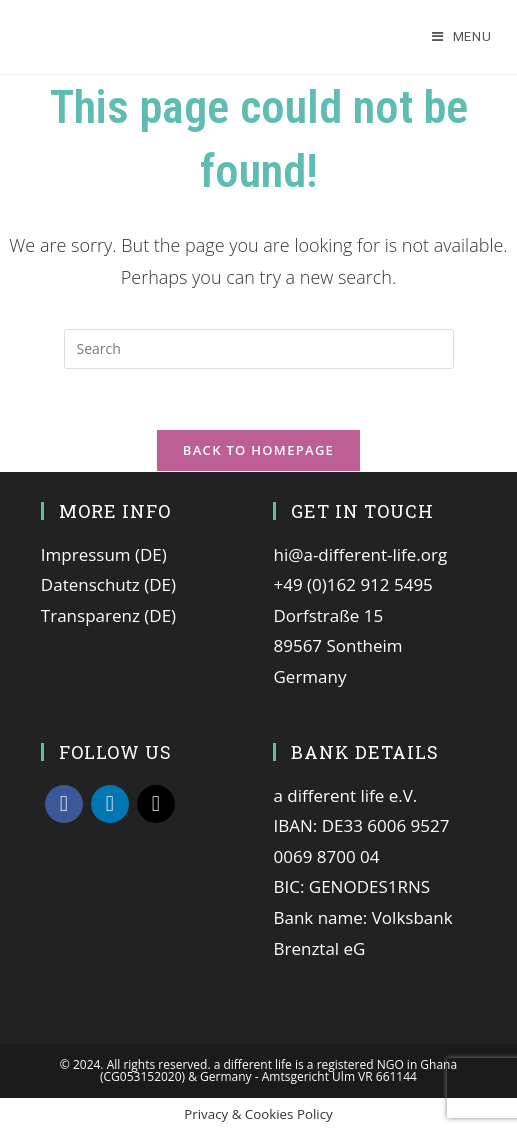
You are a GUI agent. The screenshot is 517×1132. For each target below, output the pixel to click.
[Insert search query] (259, 349)
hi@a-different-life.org (360, 554)
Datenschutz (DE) (108, 584)
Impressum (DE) (104, 554)
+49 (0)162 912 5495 (352, 584)
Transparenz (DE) (108, 615)
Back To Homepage (258, 450)
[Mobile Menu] (462, 36)
